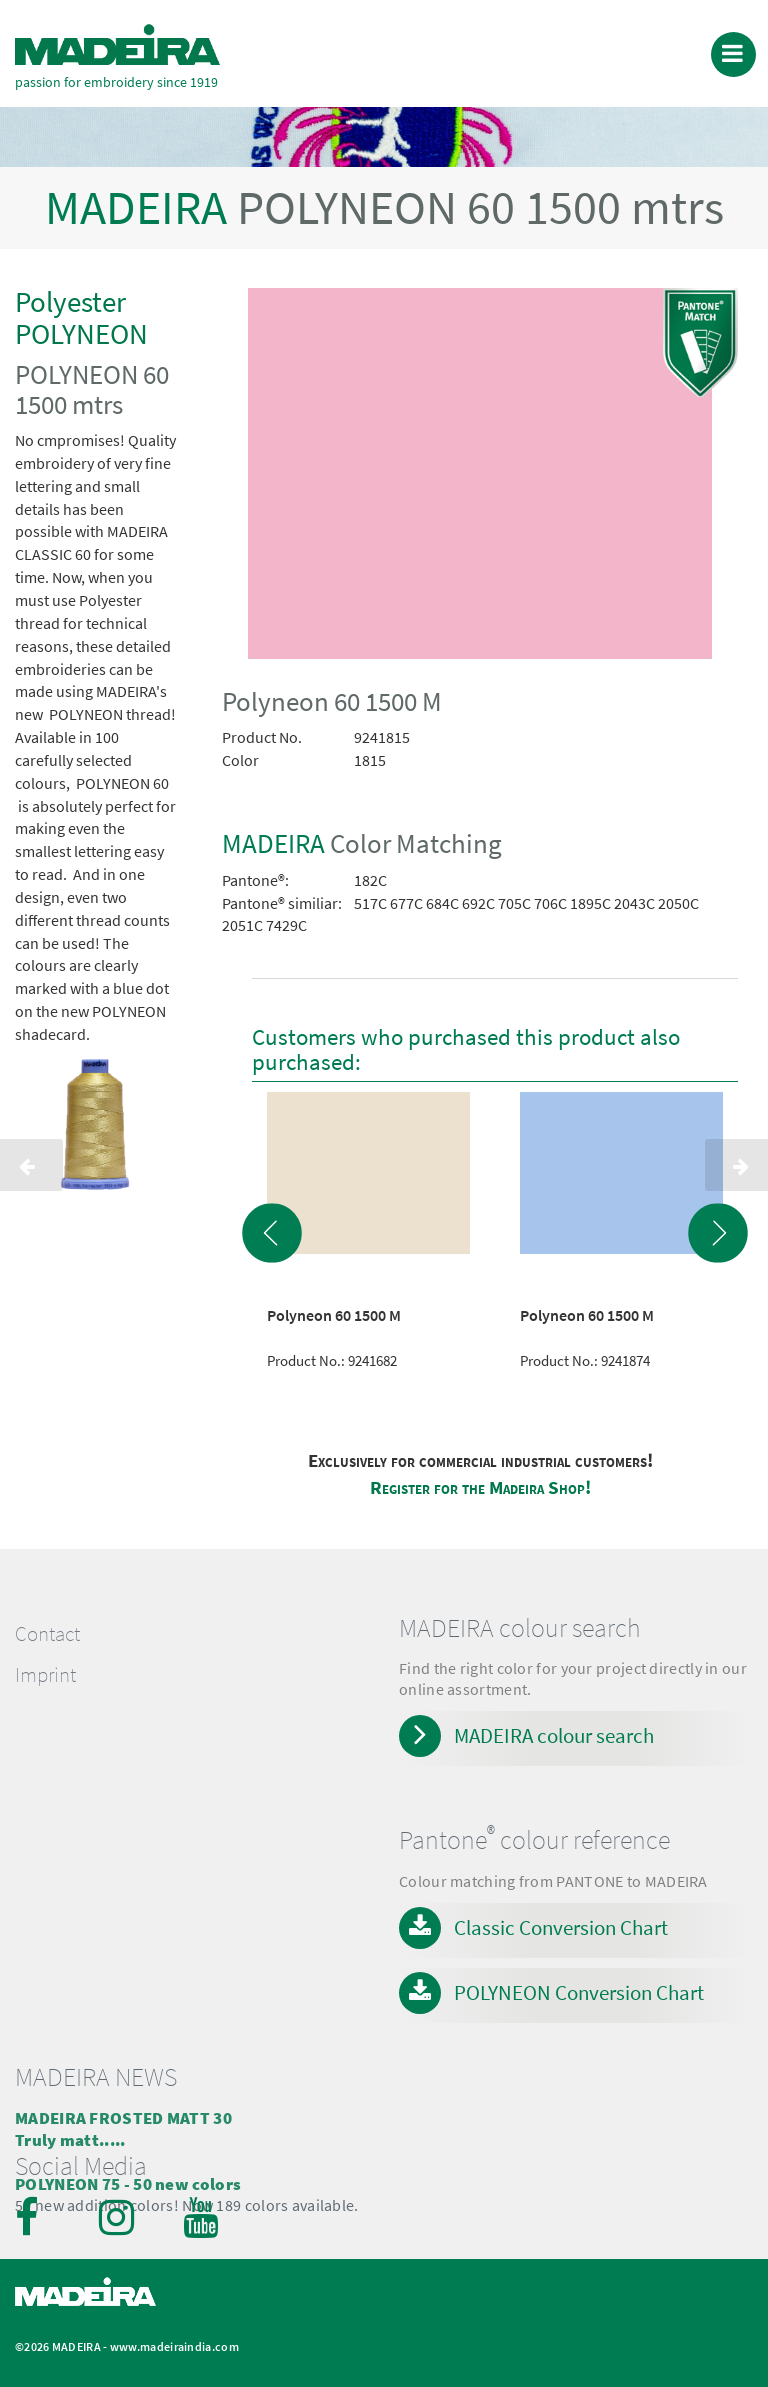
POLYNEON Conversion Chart (579, 1992)
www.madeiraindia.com (174, 2346)
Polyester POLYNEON (81, 317)
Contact (47, 1634)
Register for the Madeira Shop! (480, 1487)
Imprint (45, 1675)
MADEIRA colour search (554, 1735)
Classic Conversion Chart (561, 1927)
